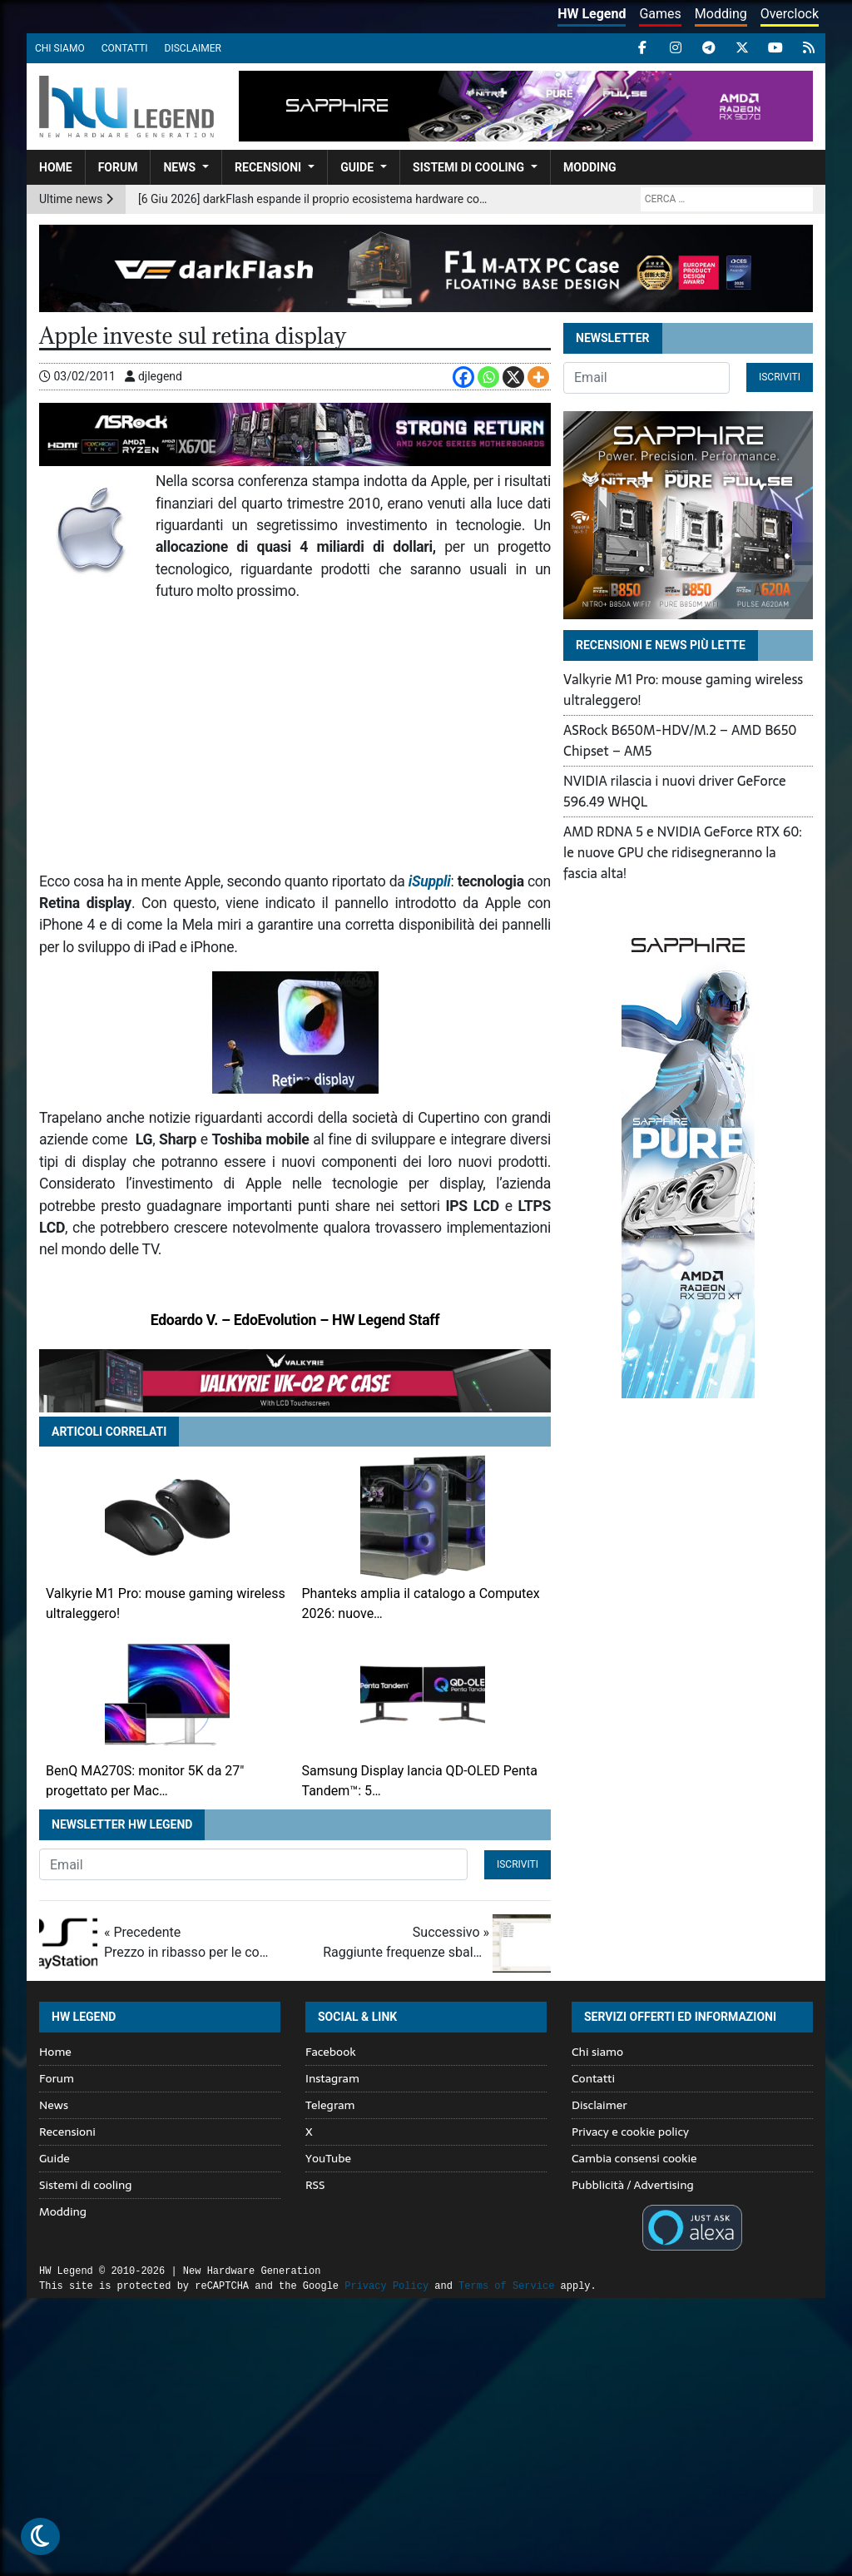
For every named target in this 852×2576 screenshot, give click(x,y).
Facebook (330, 2051)
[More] (538, 377)
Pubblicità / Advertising (633, 2185)
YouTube (328, 2158)
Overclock (789, 14)
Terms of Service (506, 2286)
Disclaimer (193, 48)
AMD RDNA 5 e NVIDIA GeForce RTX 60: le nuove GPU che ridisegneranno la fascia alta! (682, 852)
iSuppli (430, 881)
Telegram (329, 2105)
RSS (314, 2185)
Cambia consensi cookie (634, 2158)
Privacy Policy (386, 2286)
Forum (118, 167)
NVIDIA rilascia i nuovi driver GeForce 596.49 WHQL (674, 791)
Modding (721, 14)
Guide (357, 167)
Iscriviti (517, 1864)
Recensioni (268, 167)
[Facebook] (463, 377)
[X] (513, 377)
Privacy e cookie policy (630, 2131)
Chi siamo (60, 48)
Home (55, 167)
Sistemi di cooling (468, 167)
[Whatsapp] (488, 377)
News (179, 167)
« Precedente (187, 1943)
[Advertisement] (295, 736)
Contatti (125, 48)
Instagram (332, 2078)
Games (660, 14)
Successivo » (406, 1943)
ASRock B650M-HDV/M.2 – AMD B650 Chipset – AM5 (680, 740)
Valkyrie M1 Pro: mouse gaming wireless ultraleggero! (683, 689)
